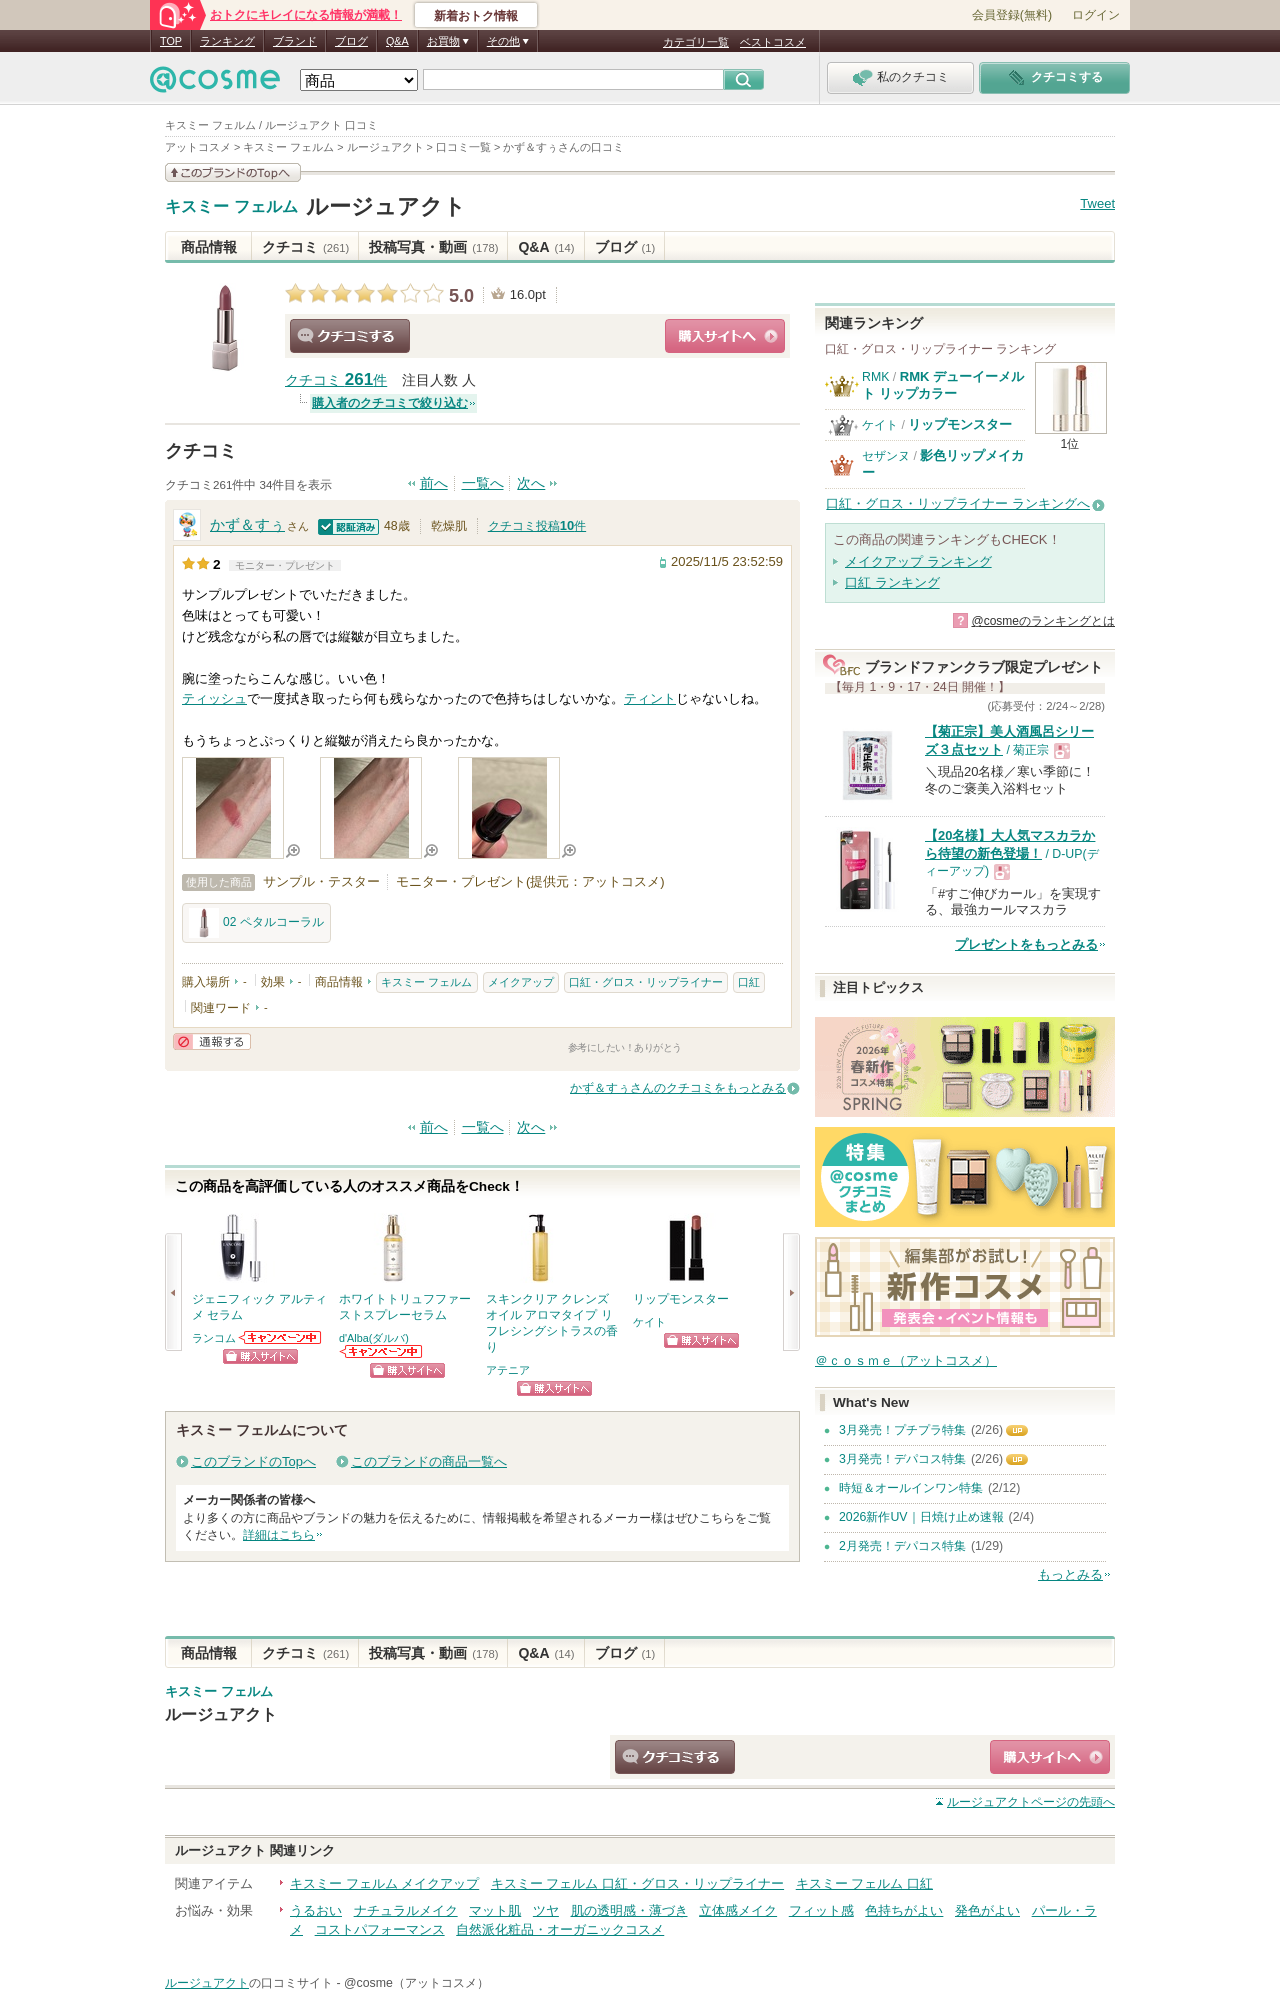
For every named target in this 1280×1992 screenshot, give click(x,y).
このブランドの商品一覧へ (429, 1461)
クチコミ (305, 247)
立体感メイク (738, 1910)
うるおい (316, 1910)
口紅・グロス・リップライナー (646, 982)
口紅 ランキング (892, 582)
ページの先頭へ (1031, 1802)
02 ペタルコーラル (256, 923)
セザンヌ (886, 456)
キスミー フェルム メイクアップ (384, 1883)
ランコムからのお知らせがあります (281, 1337)
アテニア (508, 1370)
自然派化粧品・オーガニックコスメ (560, 1929)
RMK (875, 377)
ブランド (295, 41)
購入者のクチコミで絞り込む (390, 403)
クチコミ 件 (336, 380)
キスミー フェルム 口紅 (864, 1883)
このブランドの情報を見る (233, 172)
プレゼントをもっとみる (1026, 944)
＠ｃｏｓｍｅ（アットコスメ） (906, 1360)
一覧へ (483, 483)
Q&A (397, 41)
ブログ (351, 41)
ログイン (1096, 15)
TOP (171, 41)
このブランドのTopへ (253, 1461)
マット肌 (495, 1910)
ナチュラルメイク (406, 1910)
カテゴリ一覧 (696, 42)
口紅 (749, 982)
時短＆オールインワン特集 (911, 1488)
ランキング (227, 41)
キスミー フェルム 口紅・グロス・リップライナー (637, 1883)
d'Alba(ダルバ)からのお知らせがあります (382, 1351)
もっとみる (1070, 1574)
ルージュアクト (386, 206)
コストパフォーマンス (380, 1929)
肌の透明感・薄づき (629, 1910)
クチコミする (350, 336)
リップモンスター (960, 424)
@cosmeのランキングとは (1043, 621)
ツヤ (546, 1910)
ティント (650, 698)
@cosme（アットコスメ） (416, 1983)
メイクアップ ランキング (918, 561)
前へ (434, 483)
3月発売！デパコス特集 (902, 1459)
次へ (531, 483)
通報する (212, 1041)
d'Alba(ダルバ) (374, 1338)
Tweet (1097, 203)
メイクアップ (521, 982)
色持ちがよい (904, 1910)
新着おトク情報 (476, 16)
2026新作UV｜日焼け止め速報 (921, 1517)
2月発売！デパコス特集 (902, 1546)
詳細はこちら (279, 1535)
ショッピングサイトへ (725, 336)
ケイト (649, 1322)
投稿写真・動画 (433, 247)
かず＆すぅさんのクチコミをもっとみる (678, 1088)
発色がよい (987, 1910)
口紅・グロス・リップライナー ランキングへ (958, 503)
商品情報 (209, 247)
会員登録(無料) (1012, 15)
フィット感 (821, 1910)
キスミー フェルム (231, 207)
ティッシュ (214, 698)
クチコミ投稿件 (537, 526)
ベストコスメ (773, 42)
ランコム (214, 1338)
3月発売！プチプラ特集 (902, 1430)
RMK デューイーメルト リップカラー (943, 384)
